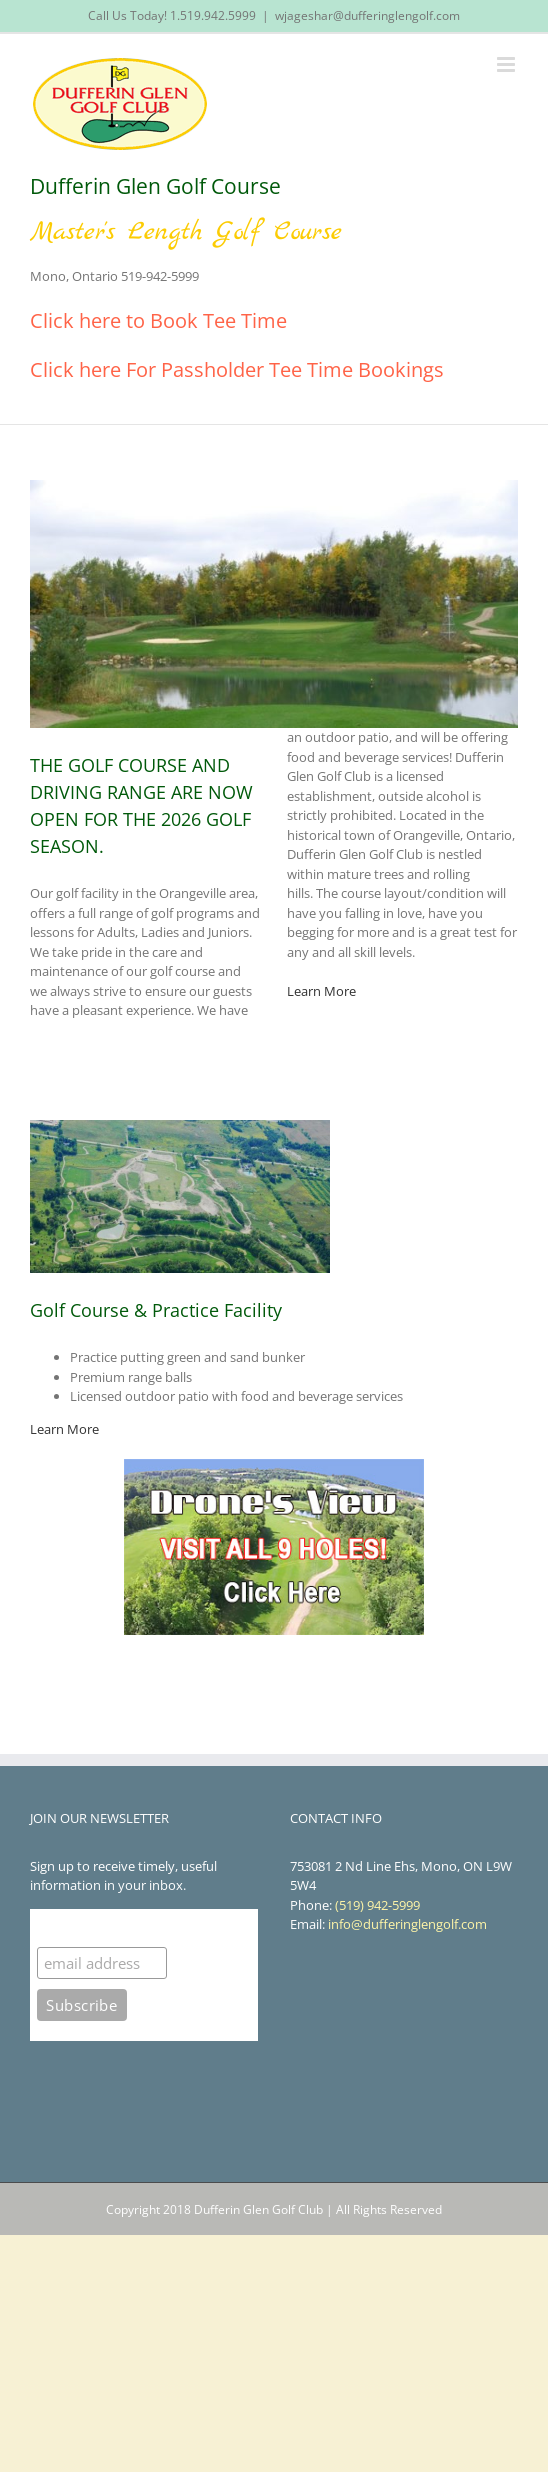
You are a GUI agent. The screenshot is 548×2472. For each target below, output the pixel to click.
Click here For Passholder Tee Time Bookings (237, 369)
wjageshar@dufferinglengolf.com (367, 15)
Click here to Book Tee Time (158, 320)
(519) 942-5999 (377, 1905)
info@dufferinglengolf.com (407, 1924)
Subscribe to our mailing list (144, 1927)
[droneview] (274, 1465)
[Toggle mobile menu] (507, 64)
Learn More (321, 991)
